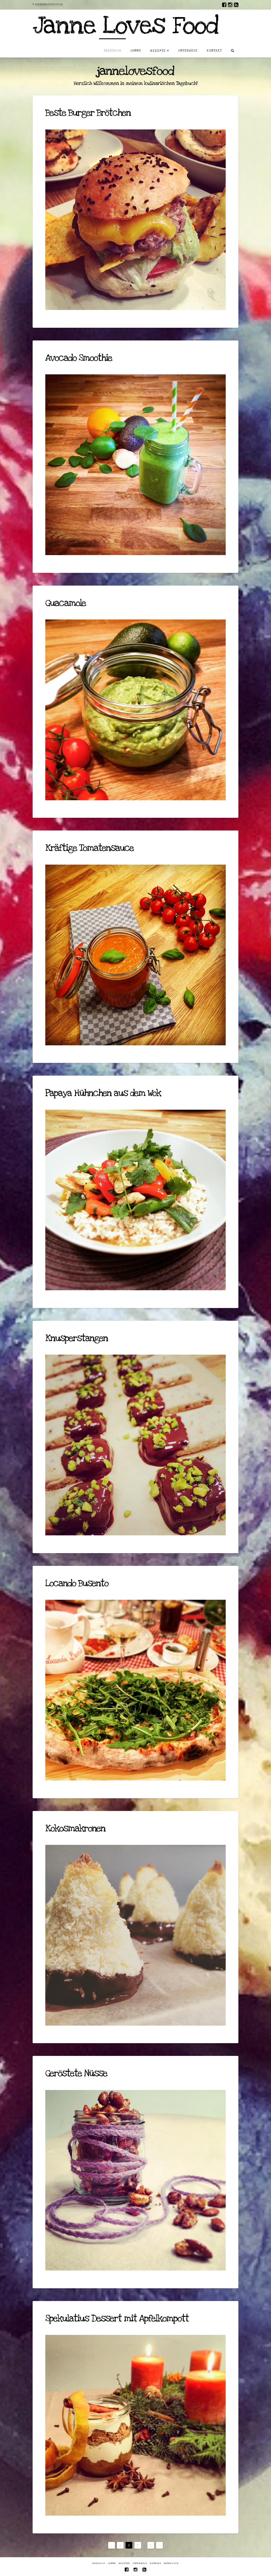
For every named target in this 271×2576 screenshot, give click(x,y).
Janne (112, 2563)
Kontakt (155, 2563)
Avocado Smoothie (78, 358)
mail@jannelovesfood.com (49, 4)
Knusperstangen (76, 1338)
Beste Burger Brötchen (88, 113)
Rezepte (124, 2563)
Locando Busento (76, 1583)
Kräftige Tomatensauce (89, 848)
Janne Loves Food (125, 25)
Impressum (171, 2563)
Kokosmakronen (75, 1828)
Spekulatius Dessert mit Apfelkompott (117, 2319)
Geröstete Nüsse (76, 2073)
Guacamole (65, 603)
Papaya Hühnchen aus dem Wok (103, 1093)
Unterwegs (140, 2563)
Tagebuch (98, 2563)
